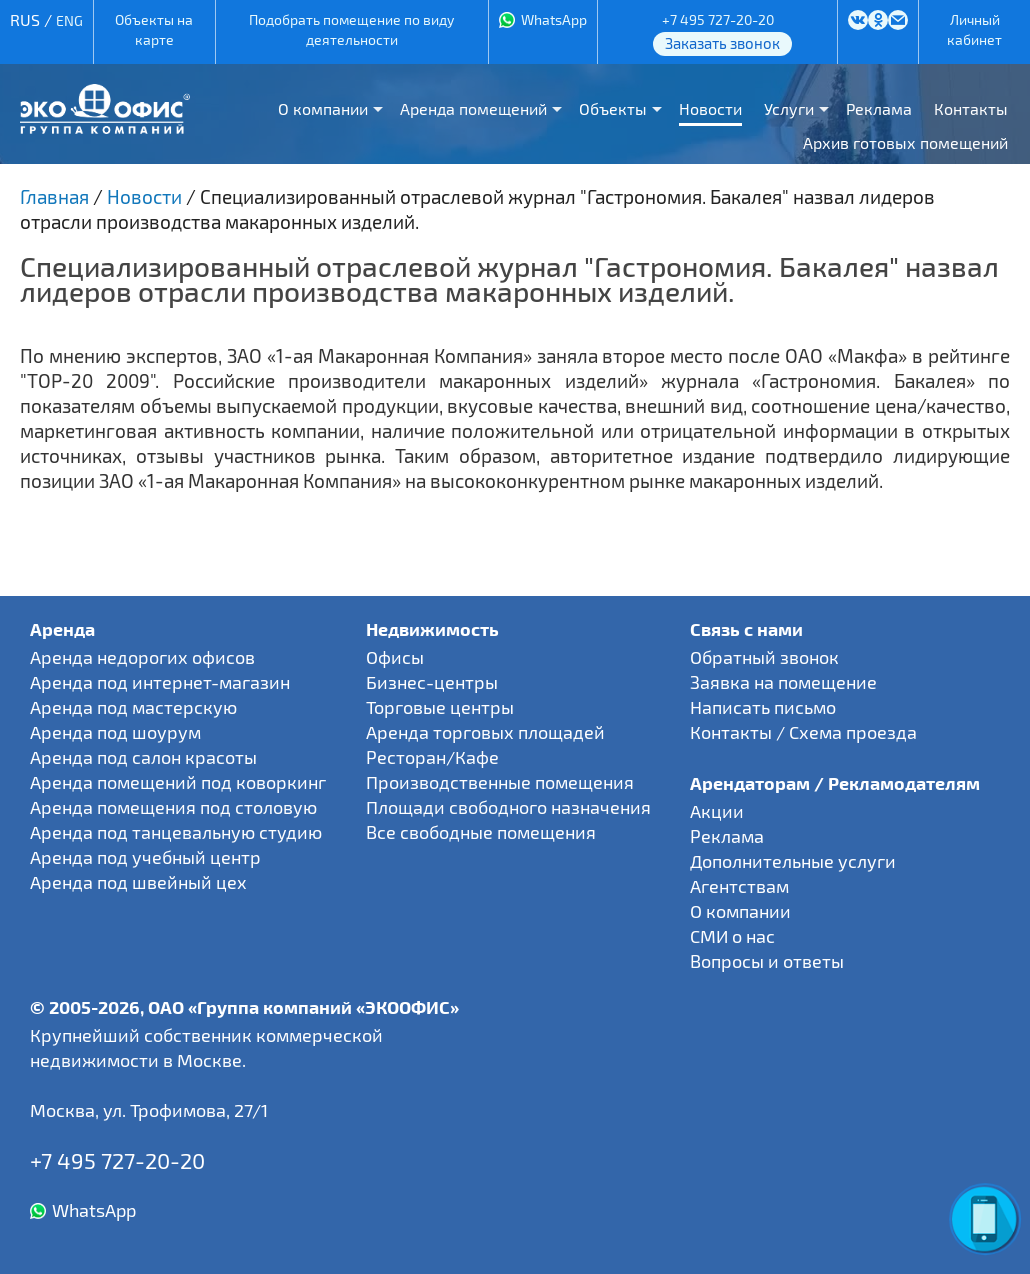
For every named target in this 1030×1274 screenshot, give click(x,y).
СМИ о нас (732, 936)
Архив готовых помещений (905, 142)
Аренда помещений (473, 108)
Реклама (879, 108)
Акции (717, 811)
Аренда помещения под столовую (173, 807)
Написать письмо (763, 707)
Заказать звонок (722, 43)
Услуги (789, 108)
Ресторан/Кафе (432, 757)
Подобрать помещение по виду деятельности (351, 29)
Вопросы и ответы (767, 961)
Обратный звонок (764, 657)
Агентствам (739, 886)
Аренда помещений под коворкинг (178, 782)
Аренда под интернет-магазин (160, 682)
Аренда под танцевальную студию (176, 832)
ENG (69, 20)
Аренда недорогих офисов (142, 657)
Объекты (613, 108)
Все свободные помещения (481, 832)
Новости (710, 108)
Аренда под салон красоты (143, 757)
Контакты (971, 108)
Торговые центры (440, 707)
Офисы (395, 657)
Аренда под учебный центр (145, 857)
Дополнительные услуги (793, 861)
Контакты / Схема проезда (803, 732)
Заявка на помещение (783, 682)
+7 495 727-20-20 (718, 19)
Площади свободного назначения (508, 807)
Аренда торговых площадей (485, 732)
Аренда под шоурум (115, 732)
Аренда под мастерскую (133, 707)
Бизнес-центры (432, 682)
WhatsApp (554, 19)
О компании (323, 108)
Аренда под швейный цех (138, 882)
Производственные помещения (500, 782)
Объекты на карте (154, 29)
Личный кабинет (974, 29)
